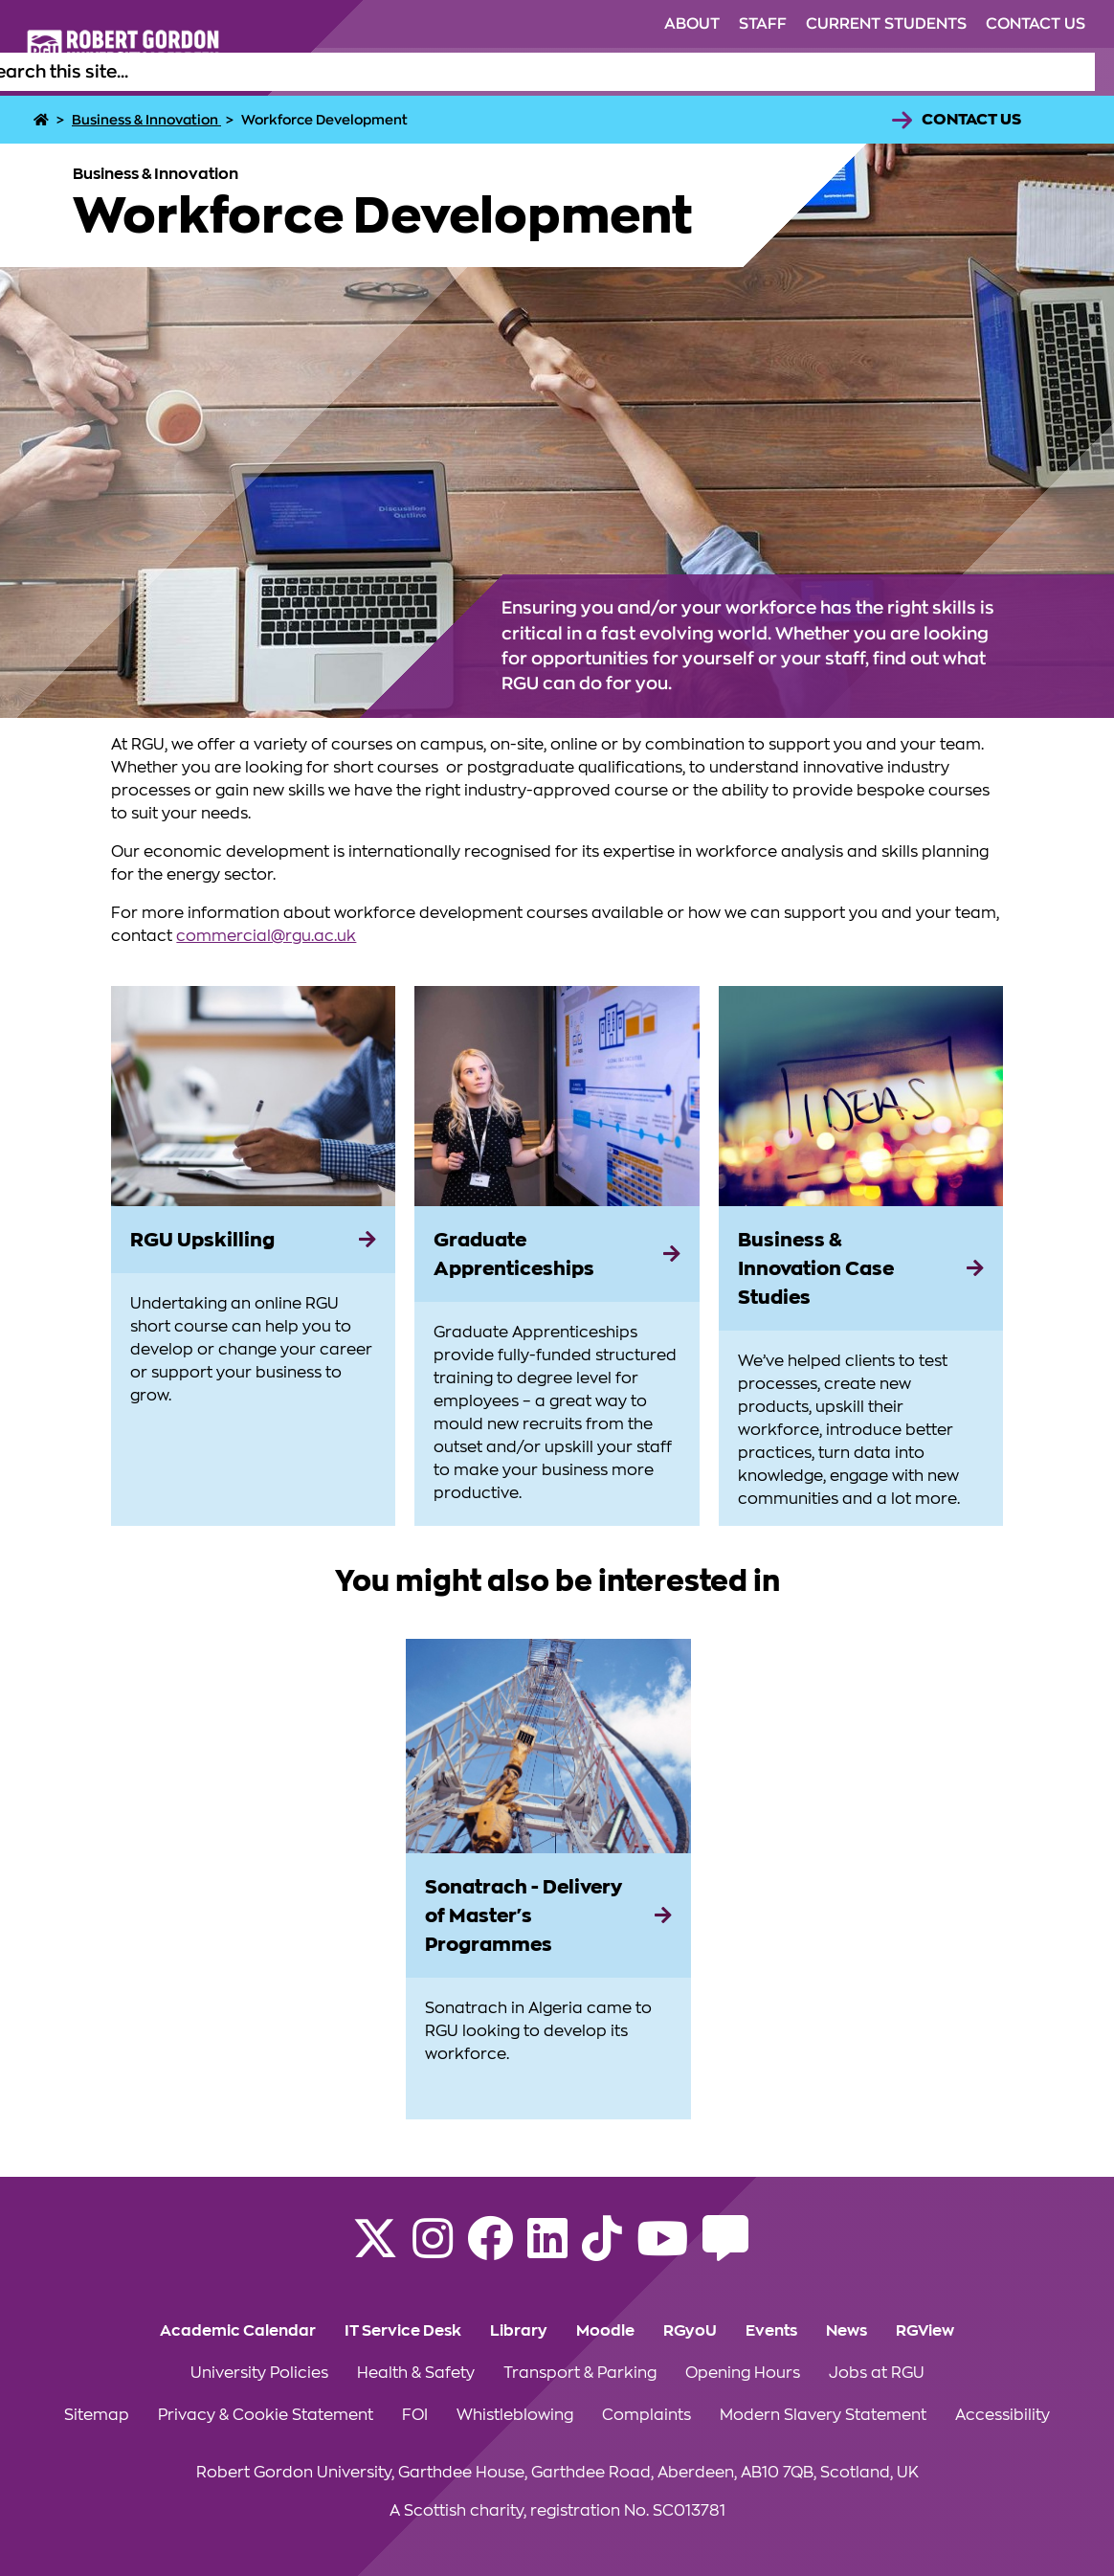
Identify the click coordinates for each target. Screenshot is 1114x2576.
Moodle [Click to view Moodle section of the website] (605, 2331)
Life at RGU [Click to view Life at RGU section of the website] (557, 71)
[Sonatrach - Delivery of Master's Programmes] (548, 1915)
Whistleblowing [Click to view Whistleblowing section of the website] (515, 2415)
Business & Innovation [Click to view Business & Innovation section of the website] (973, 71)
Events (771, 2331)
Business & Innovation (146, 119)
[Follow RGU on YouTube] (662, 2250)
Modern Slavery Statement (823, 2415)
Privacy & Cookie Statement (265, 2415)
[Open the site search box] (1079, 72)
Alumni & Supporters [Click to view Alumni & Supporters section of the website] (698, 71)
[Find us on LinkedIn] (547, 2250)
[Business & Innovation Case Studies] (861, 1268)
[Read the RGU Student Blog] (725, 2250)
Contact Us (971, 119)
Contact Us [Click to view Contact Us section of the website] (1035, 24)
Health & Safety (416, 2373)
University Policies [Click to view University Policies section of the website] (259, 2373)
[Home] (42, 119)
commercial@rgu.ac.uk (266, 936)
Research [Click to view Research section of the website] (833, 71)
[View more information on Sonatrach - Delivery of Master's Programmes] (548, 1746)
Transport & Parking (580, 2373)
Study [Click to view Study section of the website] (473, 71)
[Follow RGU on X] (375, 2250)
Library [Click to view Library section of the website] (518, 2331)
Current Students (886, 24)
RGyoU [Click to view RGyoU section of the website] (690, 2331)
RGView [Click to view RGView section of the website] (925, 2331)
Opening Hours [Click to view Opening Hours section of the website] (742, 2373)
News (846, 2331)
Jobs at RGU (877, 2373)
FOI (415, 2415)
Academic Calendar (238, 2331)
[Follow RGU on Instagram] (432, 2250)
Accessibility (1002, 2415)
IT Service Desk (403, 2331)
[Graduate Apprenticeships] (556, 1254)
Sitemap (96, 2415)
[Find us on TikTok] (602, 2250)
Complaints (646, 2415)
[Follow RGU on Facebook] (490, 2250)
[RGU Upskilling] (253, 1239)
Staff (763, 24)
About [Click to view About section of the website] (692, 24)
